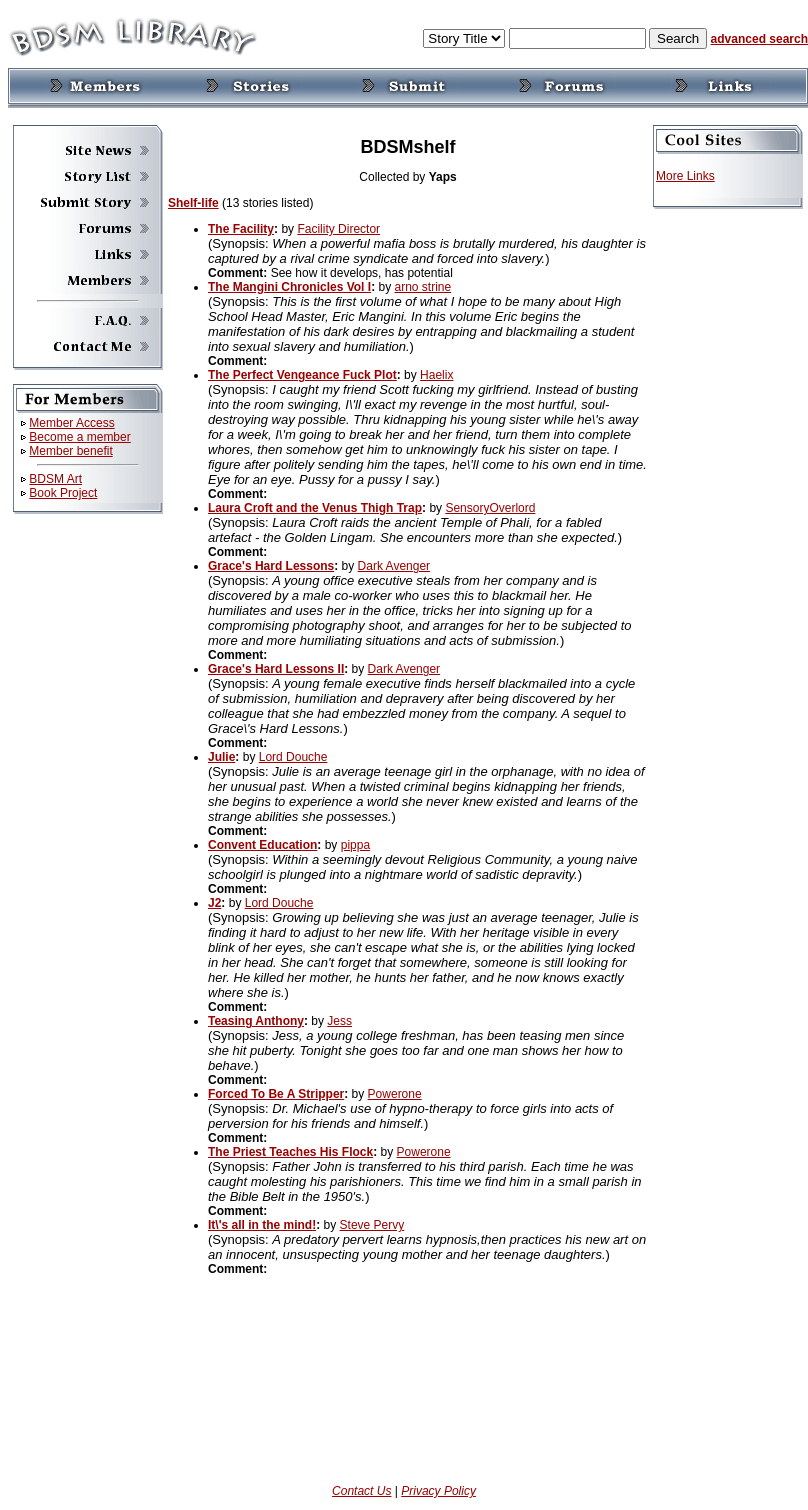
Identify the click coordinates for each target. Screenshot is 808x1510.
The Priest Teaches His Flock (290, 1152)
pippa (355, 845)
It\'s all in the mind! (262, 1225)
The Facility (241, 229)
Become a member (79, 437)
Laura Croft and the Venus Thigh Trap (315, 508)
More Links (685, 176)
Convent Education (262, 845)
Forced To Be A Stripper (276, 1094)
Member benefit (70, 451)
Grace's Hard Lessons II (276, 669)
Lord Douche (293, 757)
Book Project (63, 493)
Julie (221, 757)
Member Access (71, 423)
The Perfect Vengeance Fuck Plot (302, 375)
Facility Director (338, 229)
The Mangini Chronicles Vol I (289, 287)
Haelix (436, 375)
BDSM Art (55, 479)
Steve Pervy (372, 1225)
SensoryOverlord (490, 508)
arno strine (422, 287)
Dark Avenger (394, 566)
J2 (214, 903)
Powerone (395, 1094)
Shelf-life (193, 203)
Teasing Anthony (256, 1021)
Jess (339, 1021)
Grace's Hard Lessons (271, 566)
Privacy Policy (438, 1491)
